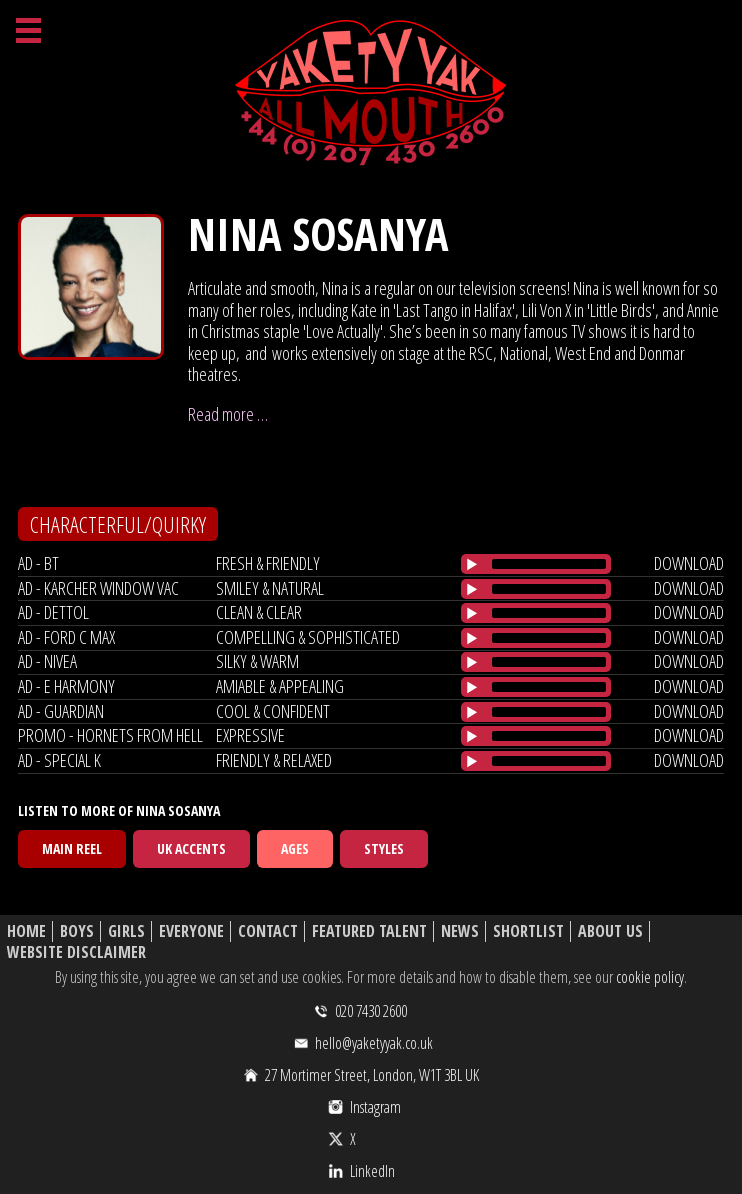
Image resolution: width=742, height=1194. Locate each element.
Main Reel (72, 848)
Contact (268, 931)
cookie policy (650, 977)
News (460, 931)
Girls (126, 931)
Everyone (191, 931)
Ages (295, 848)
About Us (610, 931)
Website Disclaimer (76, 952)
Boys (77, 931)
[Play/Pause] (472, 564)
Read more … (228, 414)
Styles (384, 848)
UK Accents (191, 848)
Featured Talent (369, 931)
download (689, 563)
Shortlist (528, 931)
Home (26, 931)
